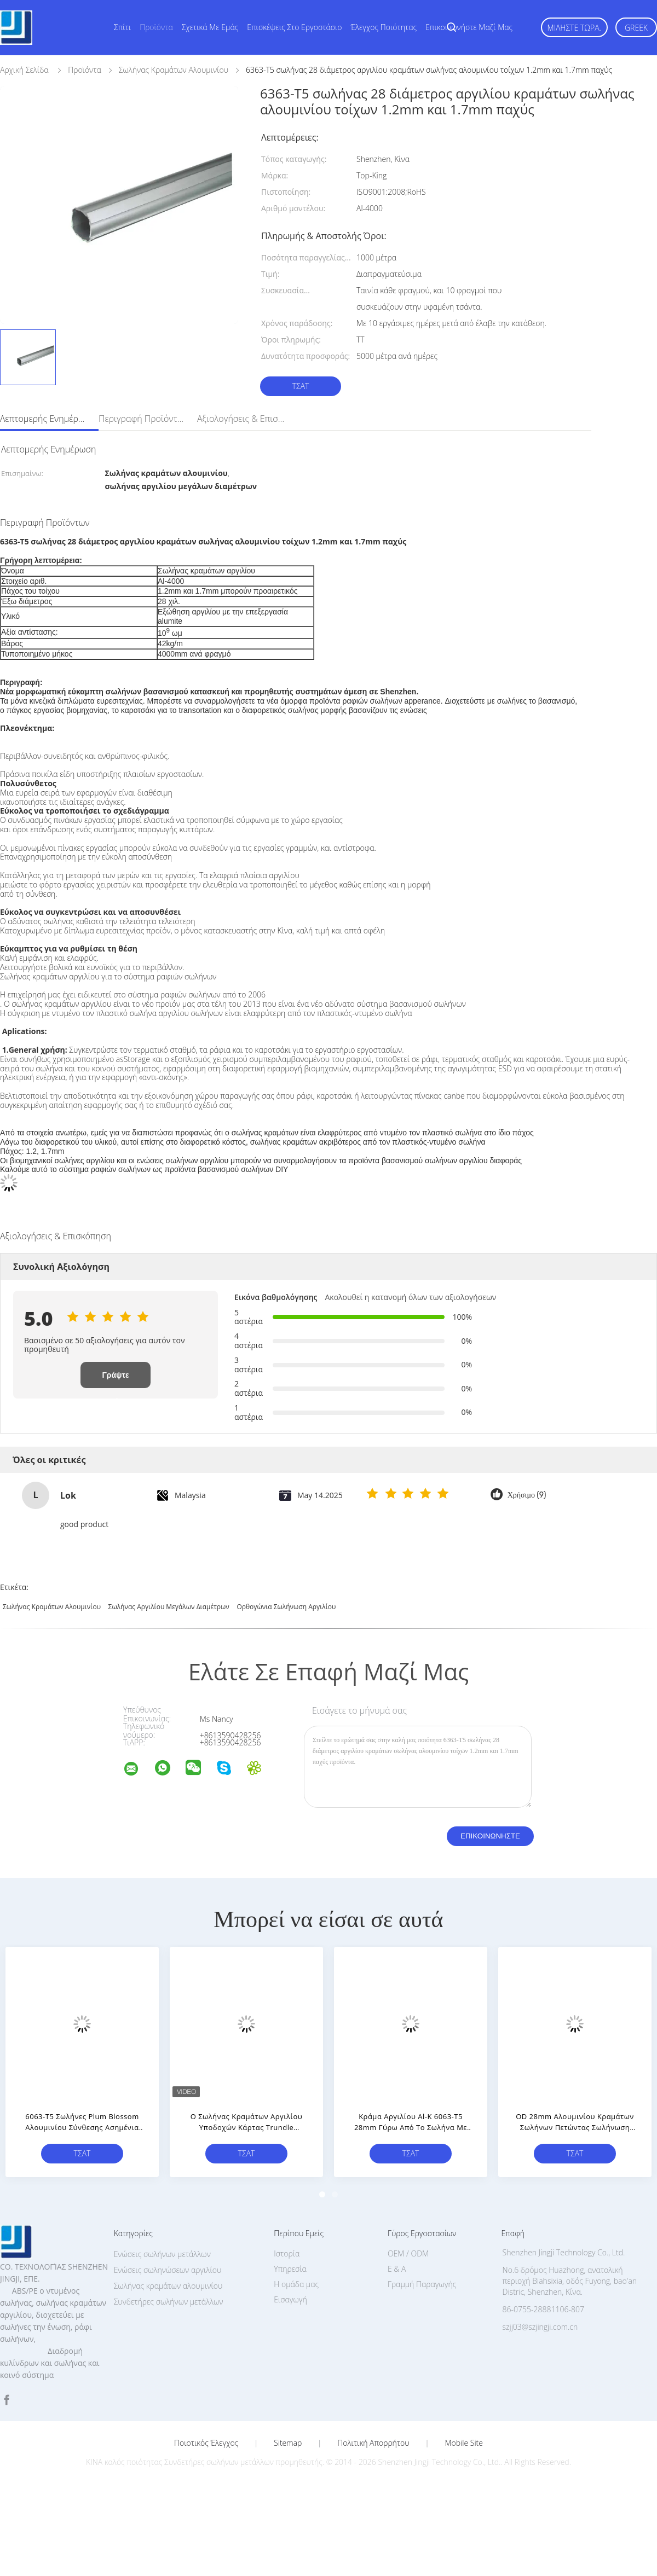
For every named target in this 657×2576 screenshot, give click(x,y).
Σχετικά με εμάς (210, 27)
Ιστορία (286, 2253)
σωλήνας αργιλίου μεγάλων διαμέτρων (168, 1606)
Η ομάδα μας (296, 2284)
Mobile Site (464, 2443)
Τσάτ (300, 386)
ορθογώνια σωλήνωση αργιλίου (286, 1606)
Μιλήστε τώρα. (574, 27)
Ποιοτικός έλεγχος (206, 2443)
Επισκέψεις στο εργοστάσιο (294, 27)
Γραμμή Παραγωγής (422, 2284)
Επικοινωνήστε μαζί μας (468, 27)
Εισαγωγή (290, 2299)
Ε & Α (397, 2269)
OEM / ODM (408, 2253)
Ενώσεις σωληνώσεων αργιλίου (168, 2270)
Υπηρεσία (290, 2269)
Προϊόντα (156, 27)
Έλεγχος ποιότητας (383, 27)
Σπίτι (122, 27)
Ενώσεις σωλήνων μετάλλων (162, 2254)
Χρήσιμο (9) (527, 1495)
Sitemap (288, 2443)
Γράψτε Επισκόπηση (115, 1379)
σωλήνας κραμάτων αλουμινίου (52, 1606)
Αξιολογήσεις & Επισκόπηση (241, 419)
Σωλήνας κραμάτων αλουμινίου (168, 2286)
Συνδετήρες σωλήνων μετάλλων (168, 2301)
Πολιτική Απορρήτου (373, 2443)
